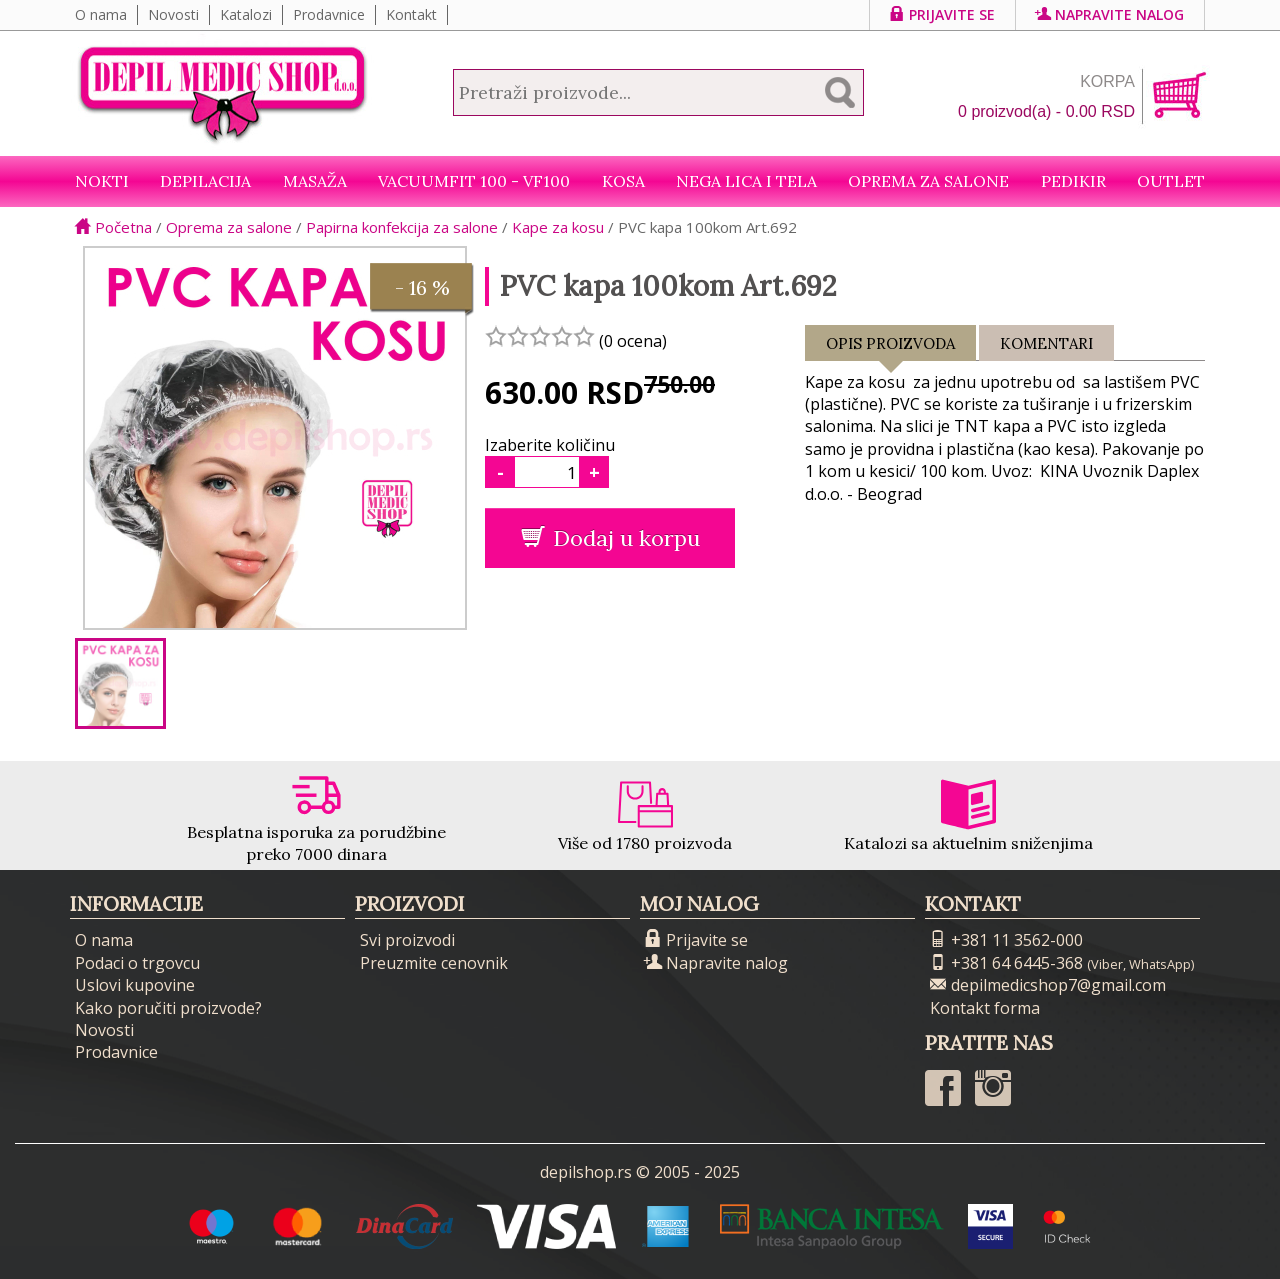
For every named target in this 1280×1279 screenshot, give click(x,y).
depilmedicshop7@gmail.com (1048, 985)
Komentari (1046, 343)
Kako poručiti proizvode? (168, 1008)
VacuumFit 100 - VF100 (474, 181)
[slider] (540, 336)
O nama (101, 14)
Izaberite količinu (550, 445)
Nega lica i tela (746, 181)
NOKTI (102, 181)
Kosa (623, 181)
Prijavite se (942, 14)
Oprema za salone (928, 181)
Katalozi (246, 14)
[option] (120, 683)
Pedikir (1073, 181)
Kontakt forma (985, 1008)
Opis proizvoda (890, 347)
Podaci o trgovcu (137, 963)
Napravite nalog (1110, 14)
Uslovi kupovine (135, 985)
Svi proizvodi (407, 940)
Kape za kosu (558, 227)
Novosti (173, 14)
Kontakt (411, 14)
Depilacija (205, 181)
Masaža (315, 181)
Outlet (1171, 181)
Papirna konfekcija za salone (402, 227)
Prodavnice (329, 14)
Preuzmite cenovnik (434, 963)
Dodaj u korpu (610, 538)
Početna (113, 227)
